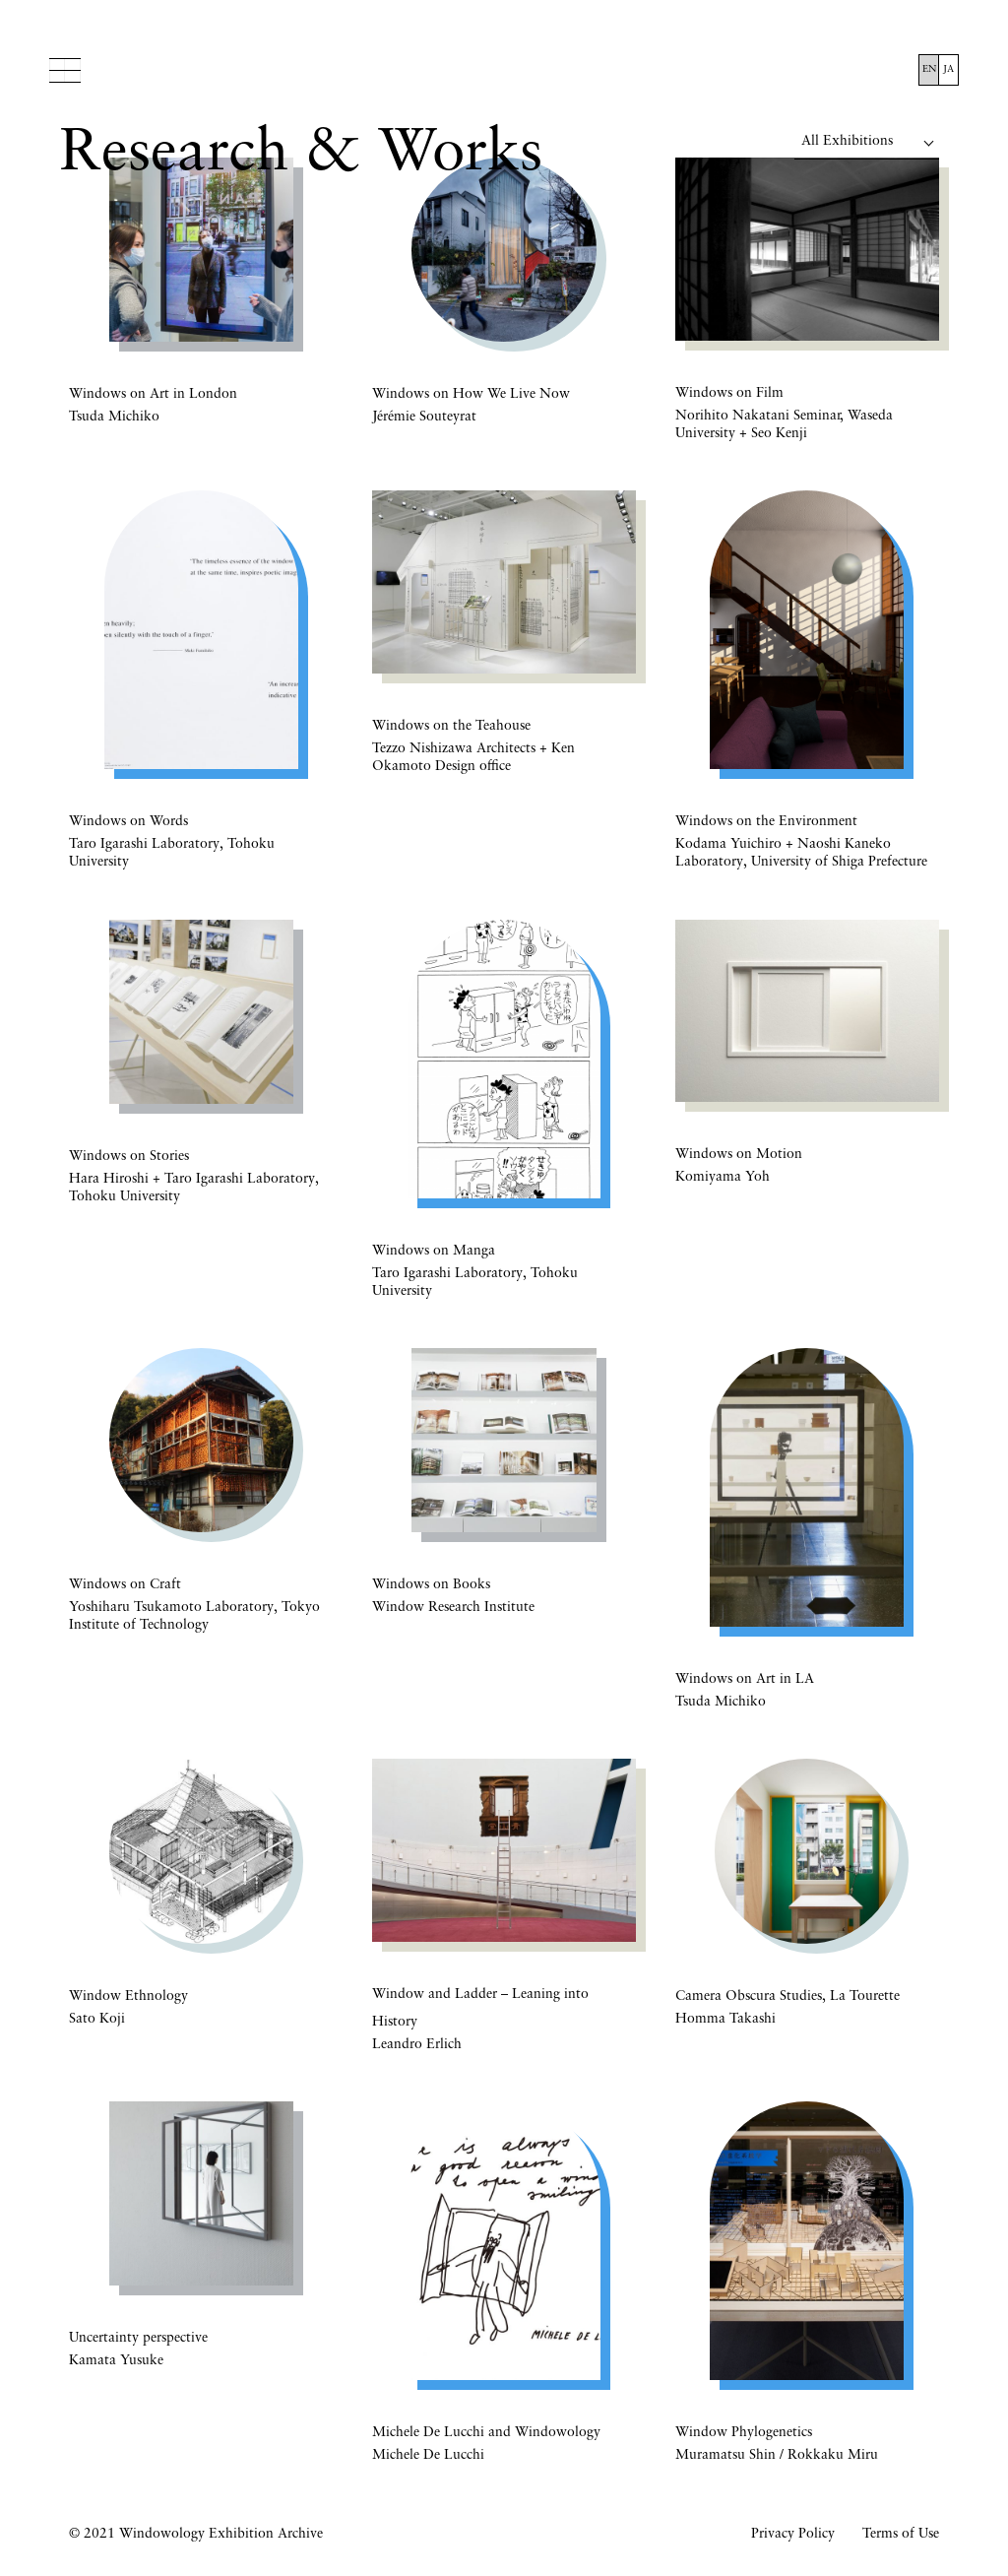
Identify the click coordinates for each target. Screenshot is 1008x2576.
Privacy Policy (793, 2534)
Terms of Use (900, 2534)
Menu (65, 70)
